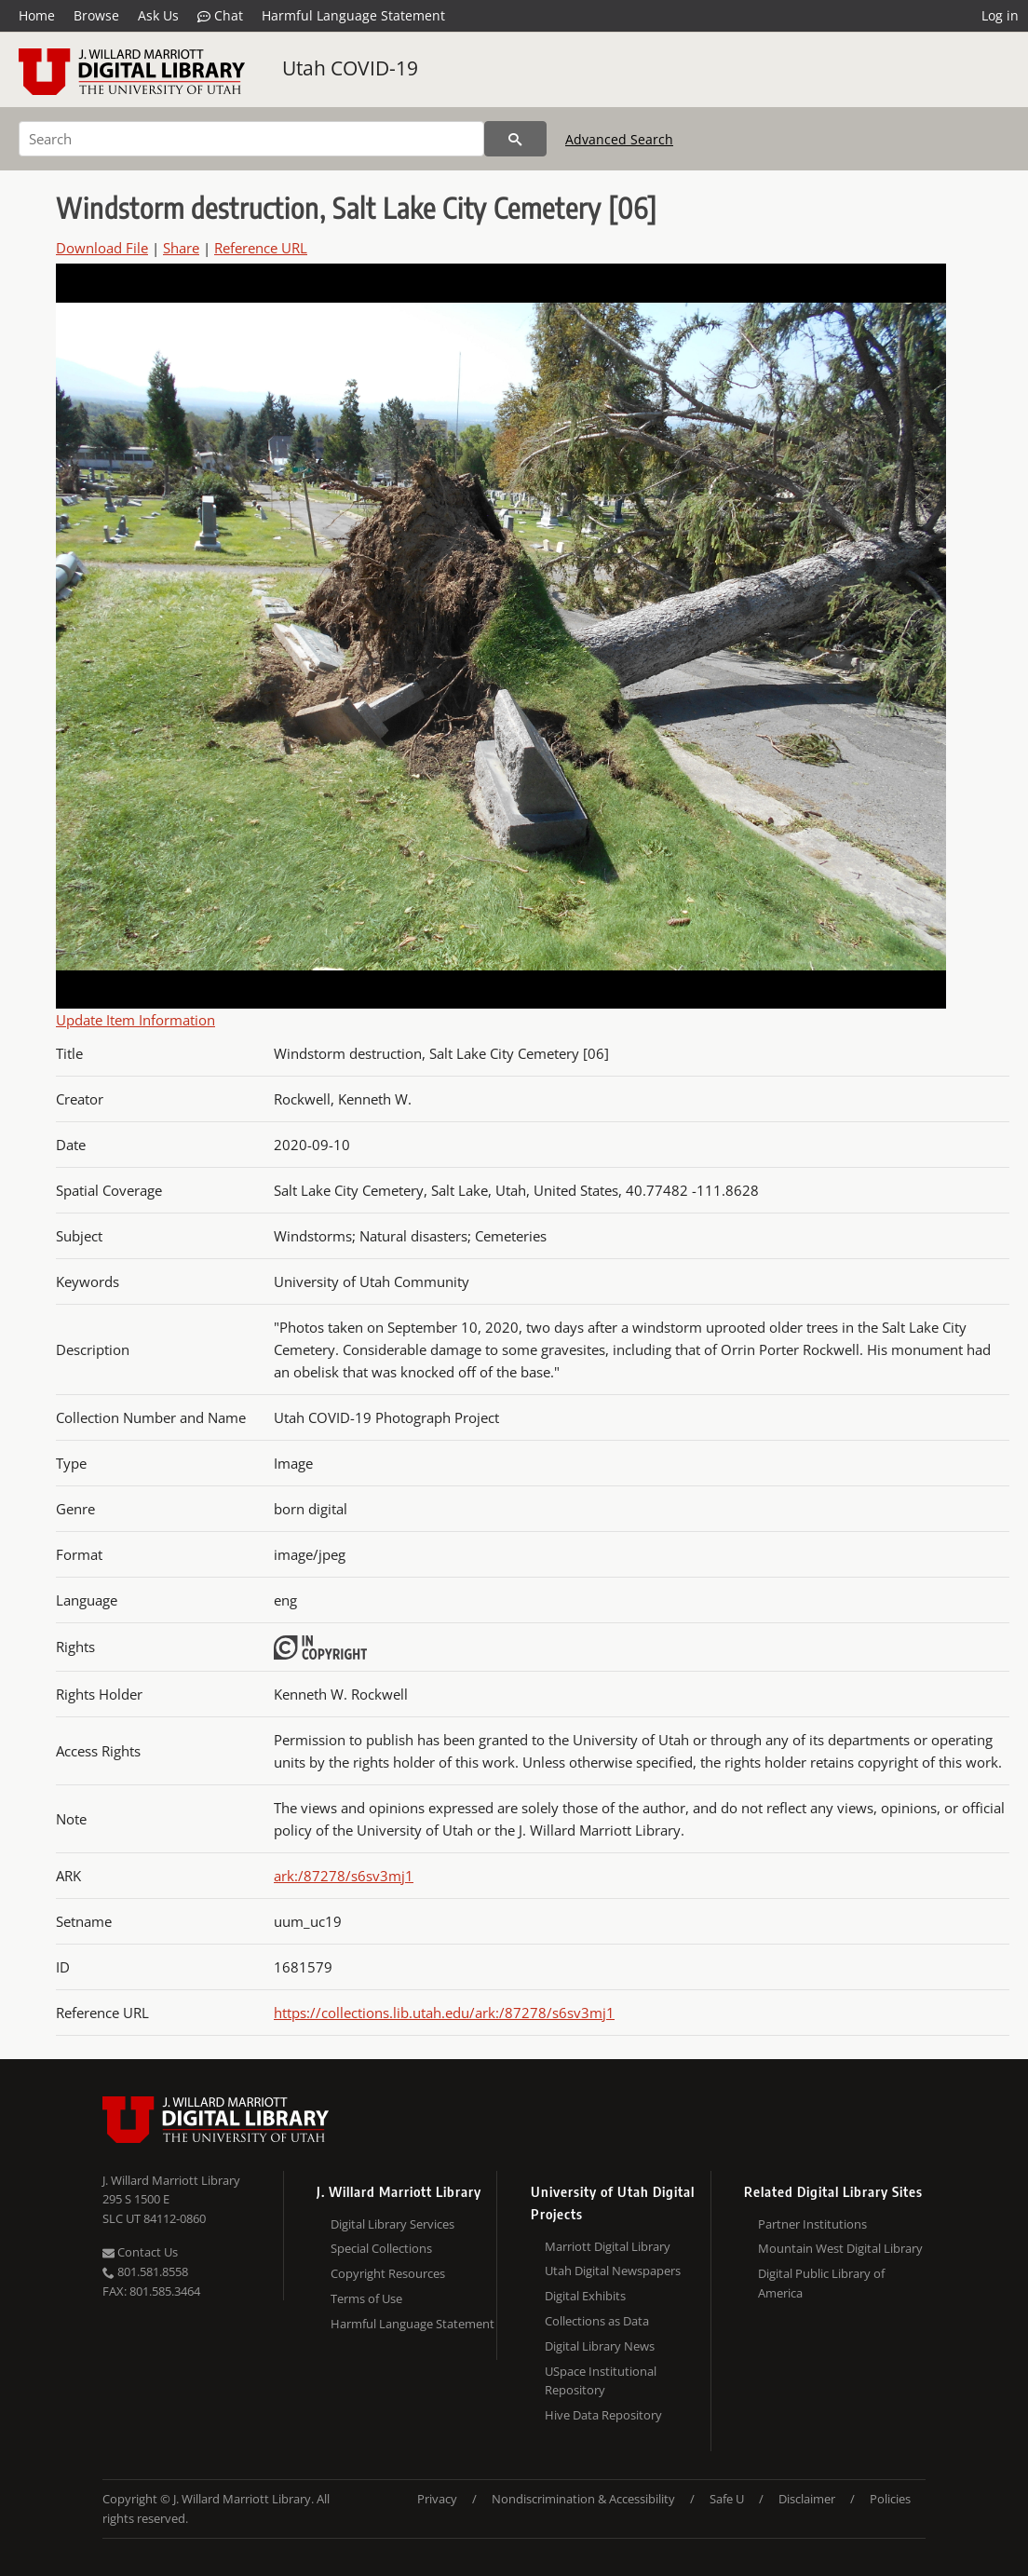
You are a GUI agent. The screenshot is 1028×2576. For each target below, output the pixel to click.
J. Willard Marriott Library (171, 2180)
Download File (102, 247)
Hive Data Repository (603, 2415)
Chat (220, 16)
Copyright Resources (388, 2273)
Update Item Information (135, 1019)
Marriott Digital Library (607, 2246)
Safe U (727, 2498)
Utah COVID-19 (350, 68)
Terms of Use (366, 2298)
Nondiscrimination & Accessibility (583, 2498)
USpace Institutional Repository (600, 2381)
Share (181, 247)
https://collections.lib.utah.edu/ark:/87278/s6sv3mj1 (444, 2012)
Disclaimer (806, 2498)
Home (37, 15)
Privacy (437, 2498)
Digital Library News (600, 2346)
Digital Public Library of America (821, 2283)
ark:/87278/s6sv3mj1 (343, 1875)
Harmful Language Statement (353, 15)
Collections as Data (597, 2320)
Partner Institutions (812, 2224)
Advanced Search (619, 139)
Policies (890, 2498)
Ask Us (158, 15)
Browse (96, 15)
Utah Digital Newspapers (613, 2270)
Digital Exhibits (585, 2295)
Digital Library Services (392, 2224)
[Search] (251, 138)
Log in (1000, 15)
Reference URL (260, 247)
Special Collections (381, 2248)
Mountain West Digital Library (840, 2248)
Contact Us (140, 2252)
